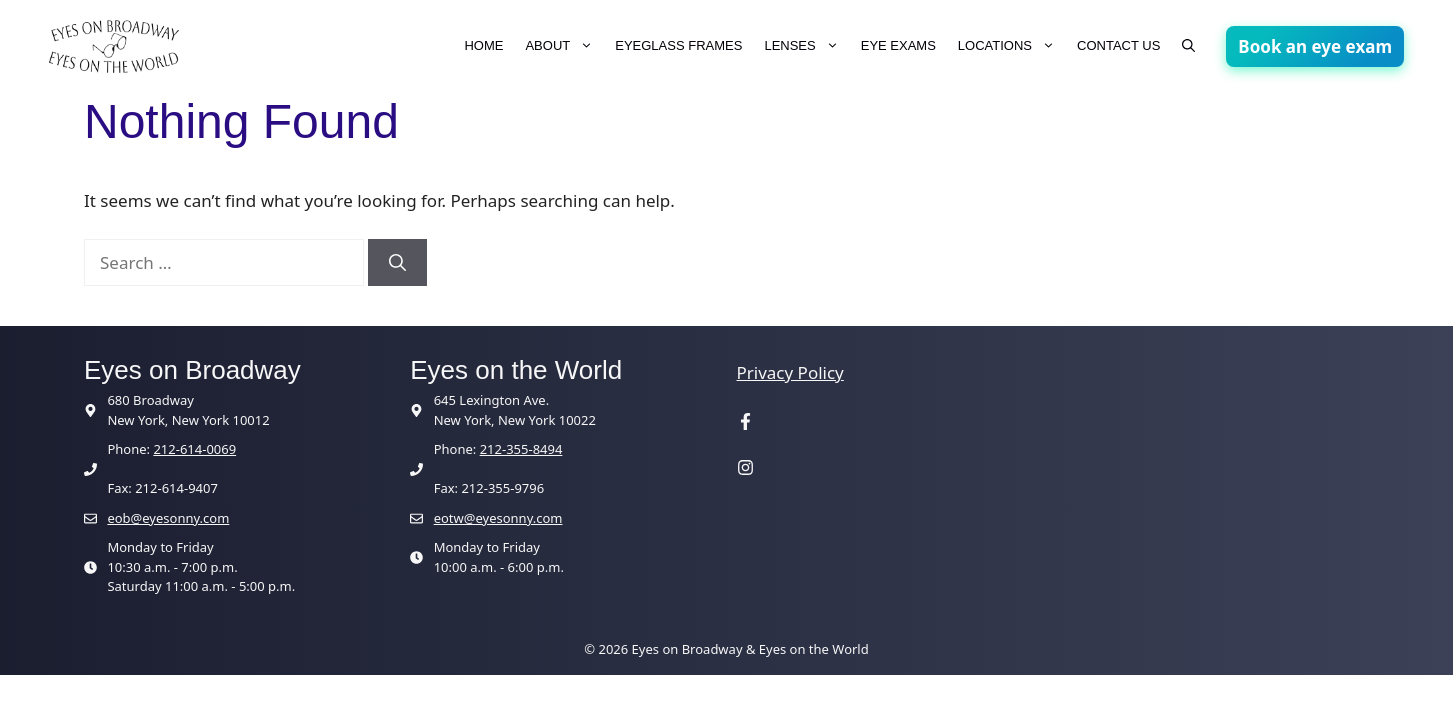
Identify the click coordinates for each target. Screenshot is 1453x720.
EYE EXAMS (898, 45)
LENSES (806, 46)
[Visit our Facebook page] (745, 424)
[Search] (397, 263)
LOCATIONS (1012, 46)
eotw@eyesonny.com (498, 518)
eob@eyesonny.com (168, 518)
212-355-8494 (521, 449)
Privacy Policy (790, 372)
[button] (1188, 46)
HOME (483, 45)
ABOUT (564, 46)
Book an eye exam (1315, 46)
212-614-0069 (194, 449)
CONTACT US (1118, 45)
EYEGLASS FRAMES (678, 45)
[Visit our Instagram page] (745, 469)
